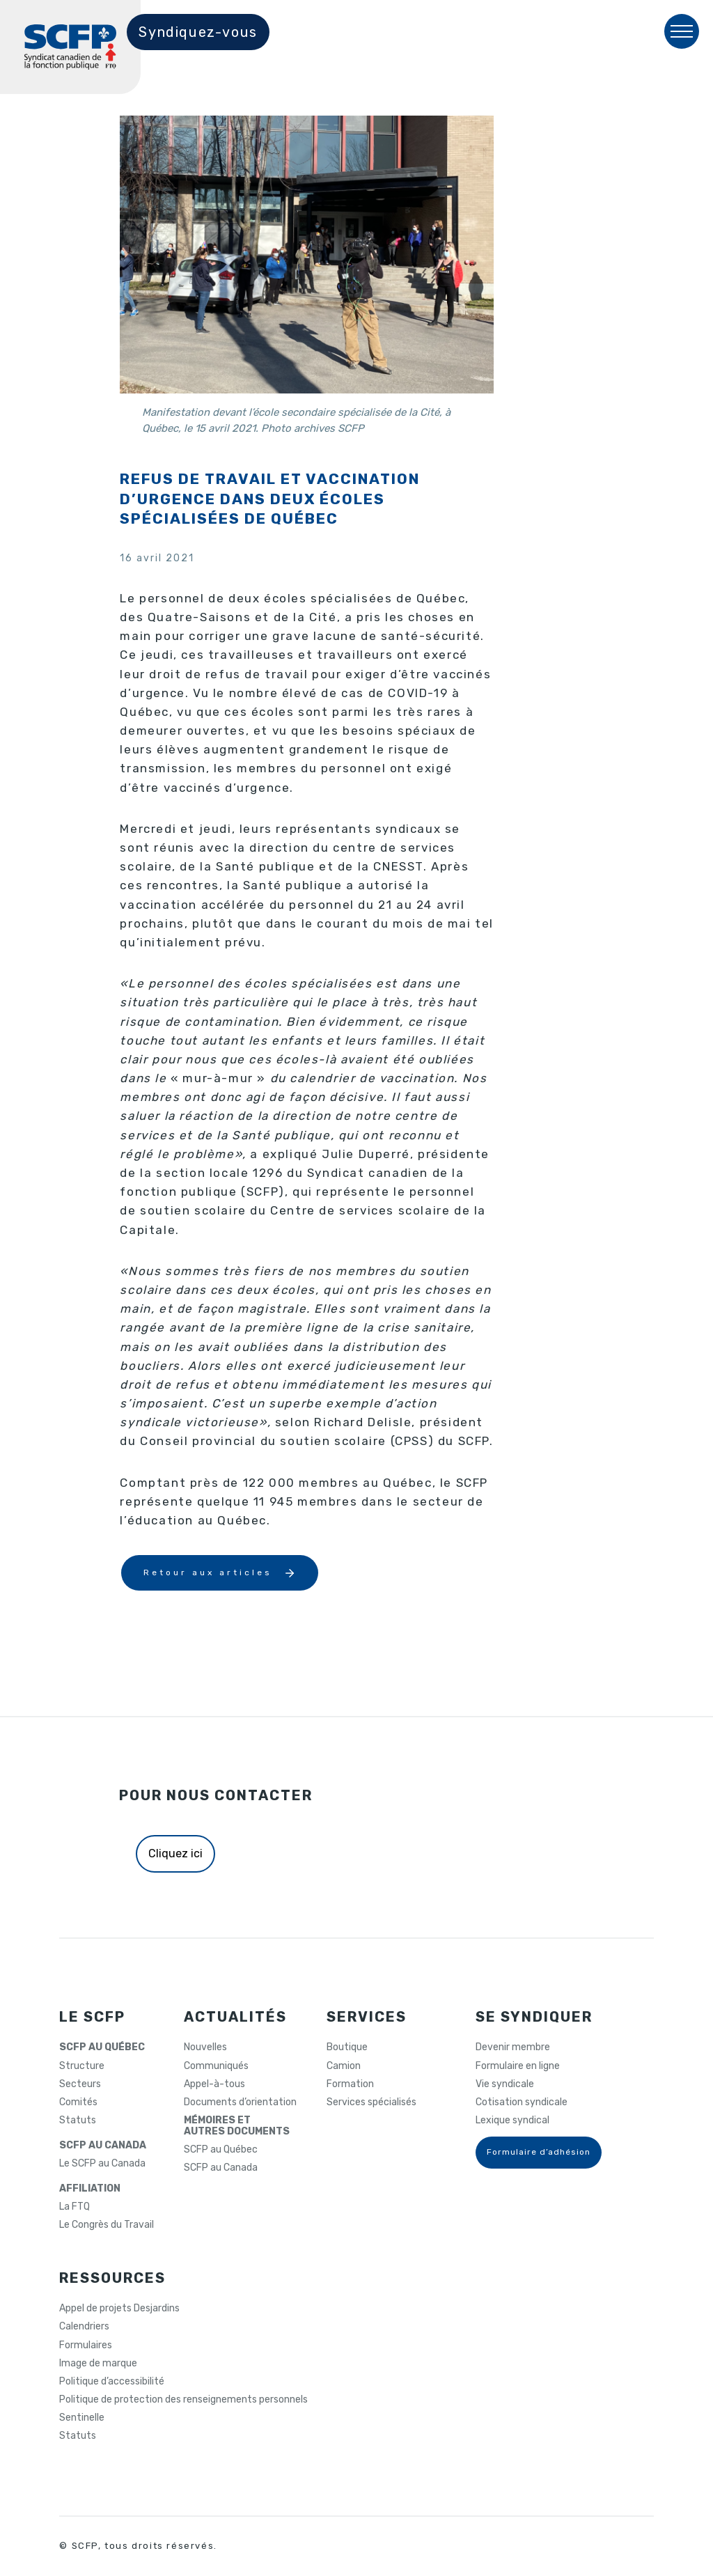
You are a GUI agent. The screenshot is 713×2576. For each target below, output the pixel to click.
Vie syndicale (505, 2084)
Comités (78, 2102)
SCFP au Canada (221, 2167)
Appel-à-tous (214, 2084)
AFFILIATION (89, 2188)
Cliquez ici (175, 1853)
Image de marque (98, 2363)
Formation (350, 2084)
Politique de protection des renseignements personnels (183, 2399)
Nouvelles (205, 2047)
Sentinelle (81, 2417)
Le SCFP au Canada (102, 2163)
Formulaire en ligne (518, 2066)
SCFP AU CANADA (102, 2145)
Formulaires (85, 2345)
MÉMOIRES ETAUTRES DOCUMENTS (237, 2126)
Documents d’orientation (240, 2102)
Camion (344, 2066)
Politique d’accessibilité (111, 2381)
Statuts (77, 2120)
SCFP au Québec (221, 2149)
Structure (81, 2066)
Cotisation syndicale (521, 2102)
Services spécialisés (371, 2102)
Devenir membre (513, 2047)
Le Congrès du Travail (106, 2225)
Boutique (347, 2047)
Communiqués (216, 2066)
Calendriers (84, 2326)
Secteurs (80, 2084)
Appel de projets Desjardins (119, 2308)
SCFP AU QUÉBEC (102, 2047)
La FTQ (74, 2206)
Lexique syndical (512, 2120)
